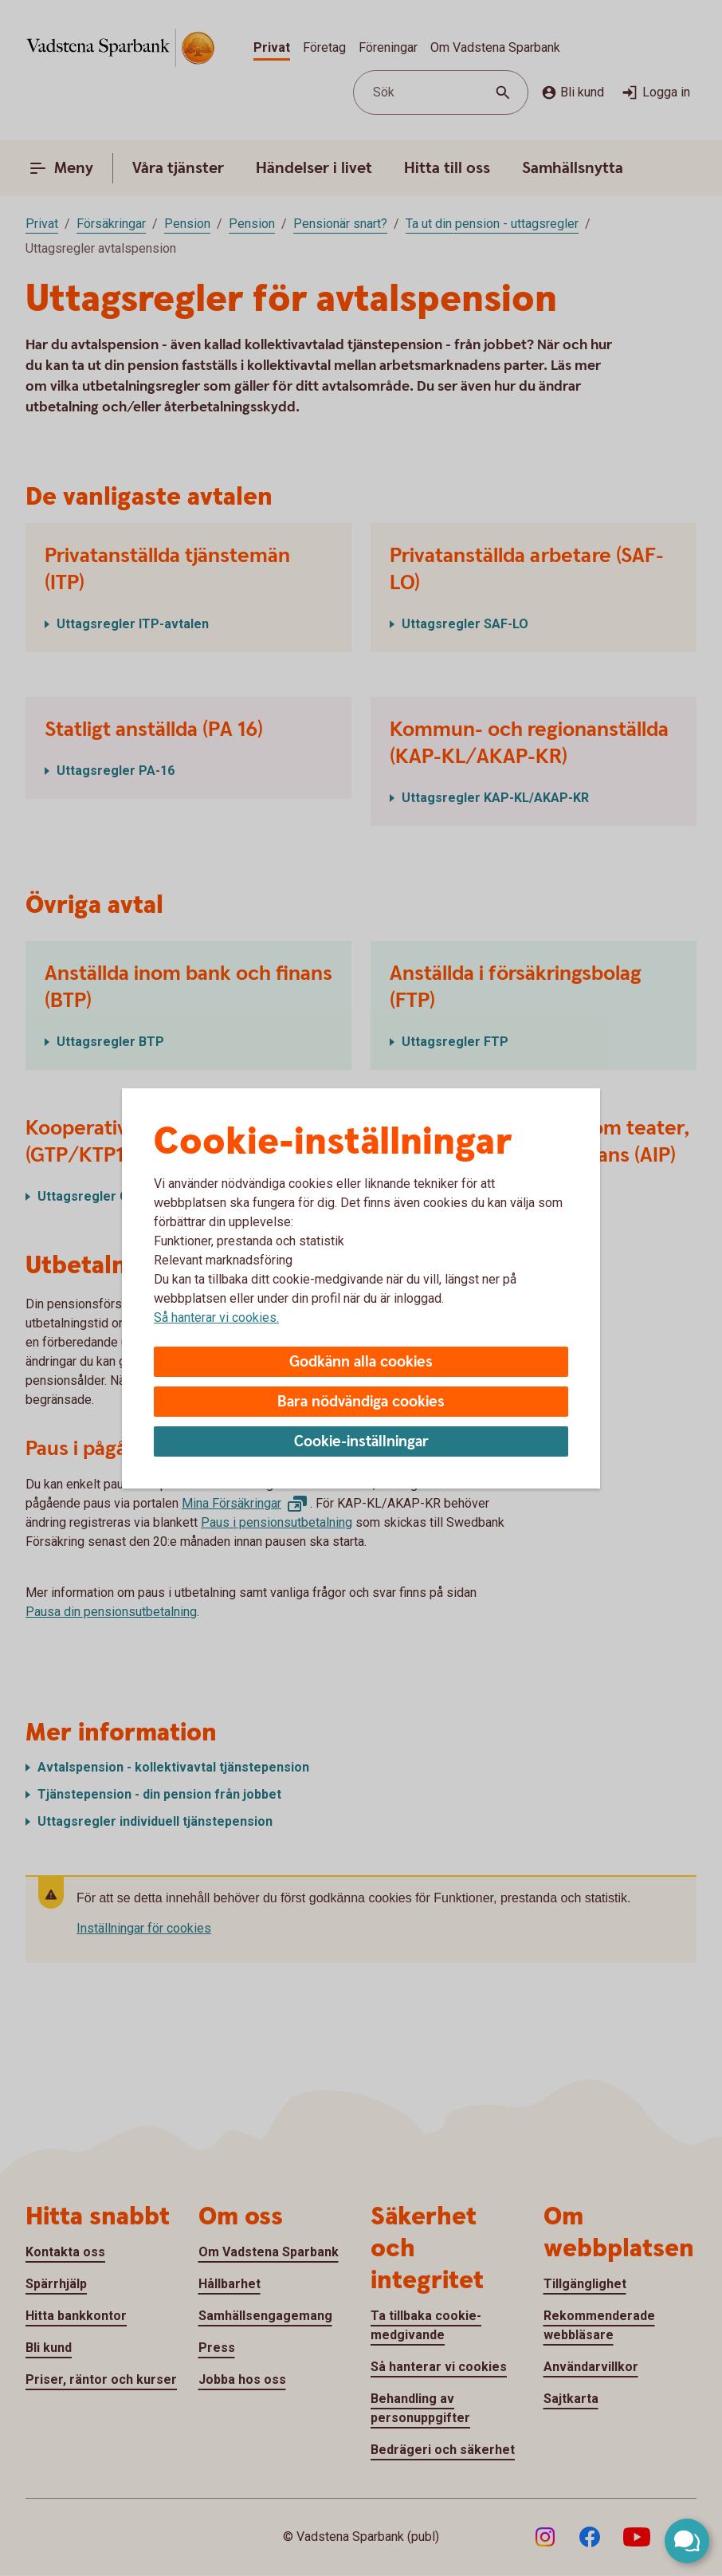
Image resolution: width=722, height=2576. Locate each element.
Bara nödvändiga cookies (361, 1402)
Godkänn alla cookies (361, 1362)
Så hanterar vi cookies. (216, 1317)
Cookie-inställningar (361, 1442)
